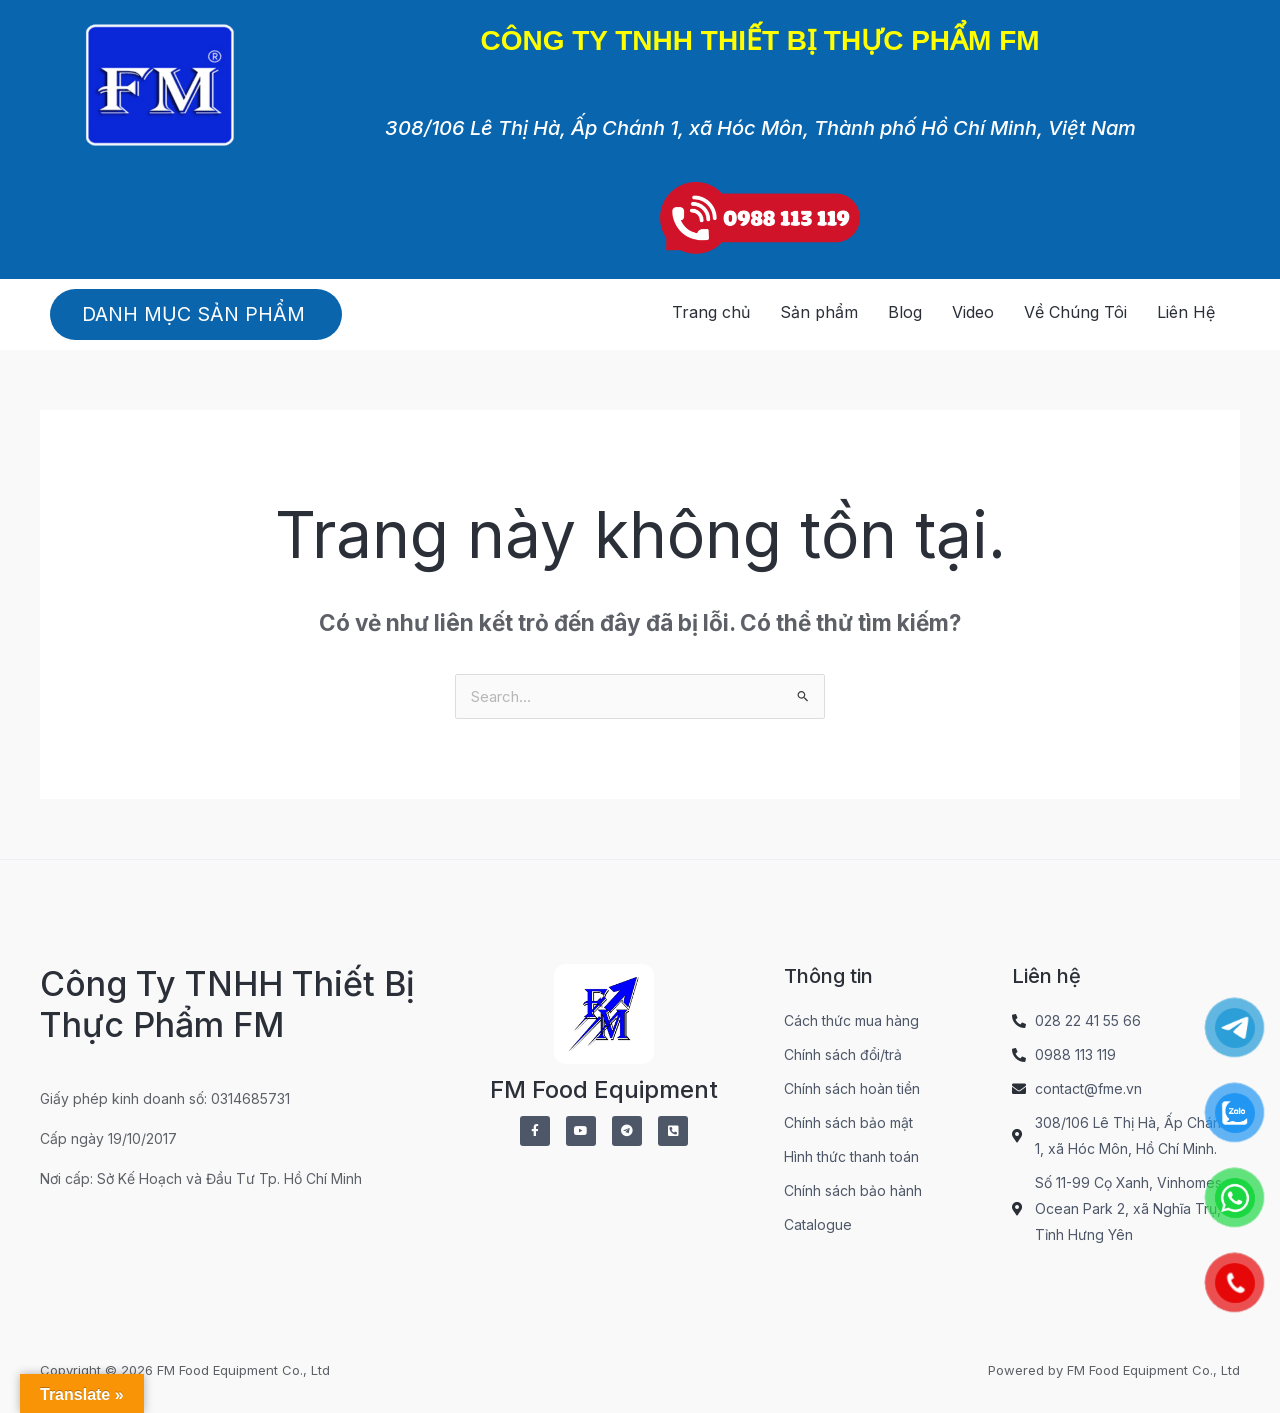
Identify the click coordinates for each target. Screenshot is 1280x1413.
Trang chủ (711, 312)
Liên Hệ (1186, 312)
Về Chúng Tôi (1075, 312)
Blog (905, 312)
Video (973, 312)
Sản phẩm (819, 312)
